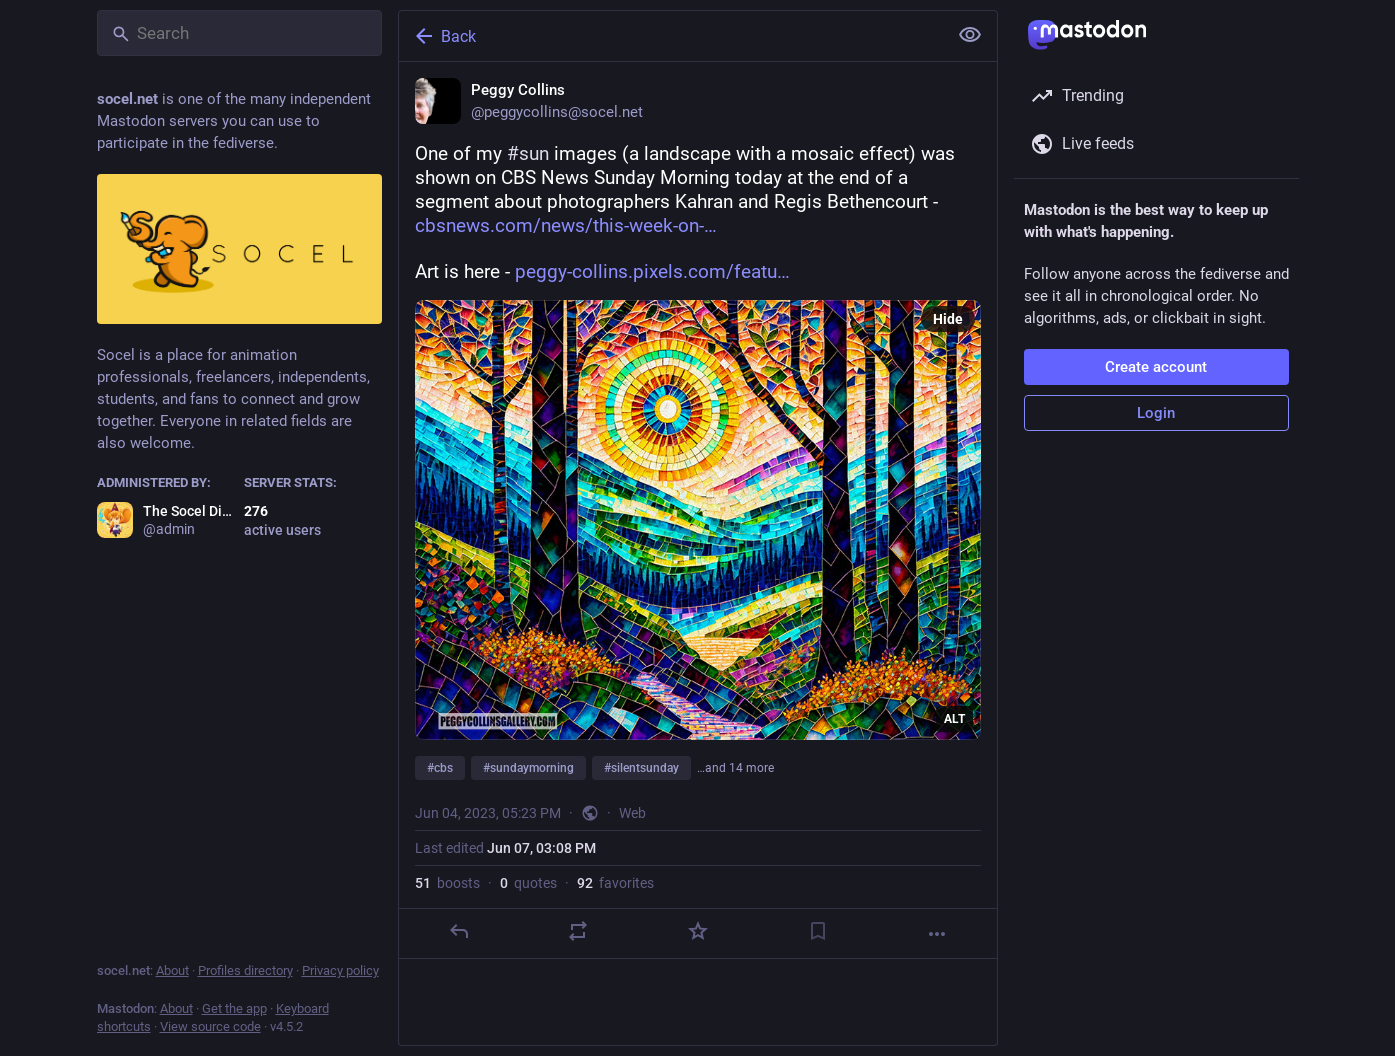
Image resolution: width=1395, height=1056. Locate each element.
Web (632, 813)
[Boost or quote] (578, 931)
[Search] (239, 33)
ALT (954, 719)
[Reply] (458, 931)
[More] (937, 934)
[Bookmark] (817, 931)
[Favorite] (697, 931)
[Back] (671, 36)
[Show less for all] (970, 35)
